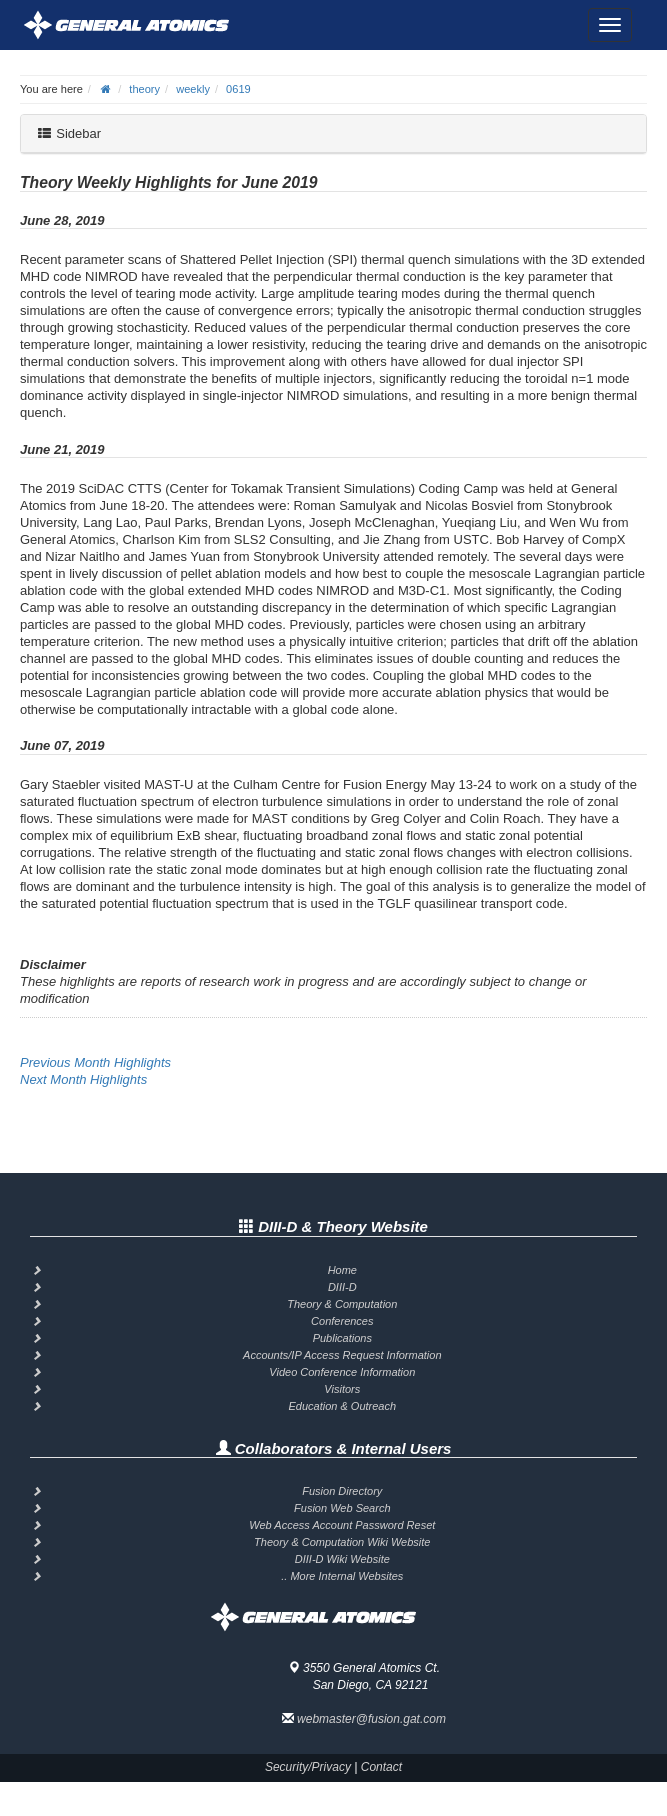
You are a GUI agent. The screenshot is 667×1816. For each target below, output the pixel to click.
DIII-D (342, 1287)
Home (342, 1270)
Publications (342, 1338)
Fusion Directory (342, 1491)
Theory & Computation (342, 1304)
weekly (193, 89)
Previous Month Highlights (95, 1062)
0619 (238, 89)
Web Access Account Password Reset (342, 1525)
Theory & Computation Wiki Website (342, 1542)
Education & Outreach (342, 1406)
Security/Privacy (308, 1767)
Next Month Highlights (83, 1079)
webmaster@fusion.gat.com (371, 1719)
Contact (381, 1767)
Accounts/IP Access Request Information (342, 1355)
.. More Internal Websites (342, 1576)
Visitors (342, 1389)
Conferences (342, 1321)
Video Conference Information (342, 1372)
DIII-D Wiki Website (342, 1559)
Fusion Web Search (342, 1508)
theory (144, 89)
